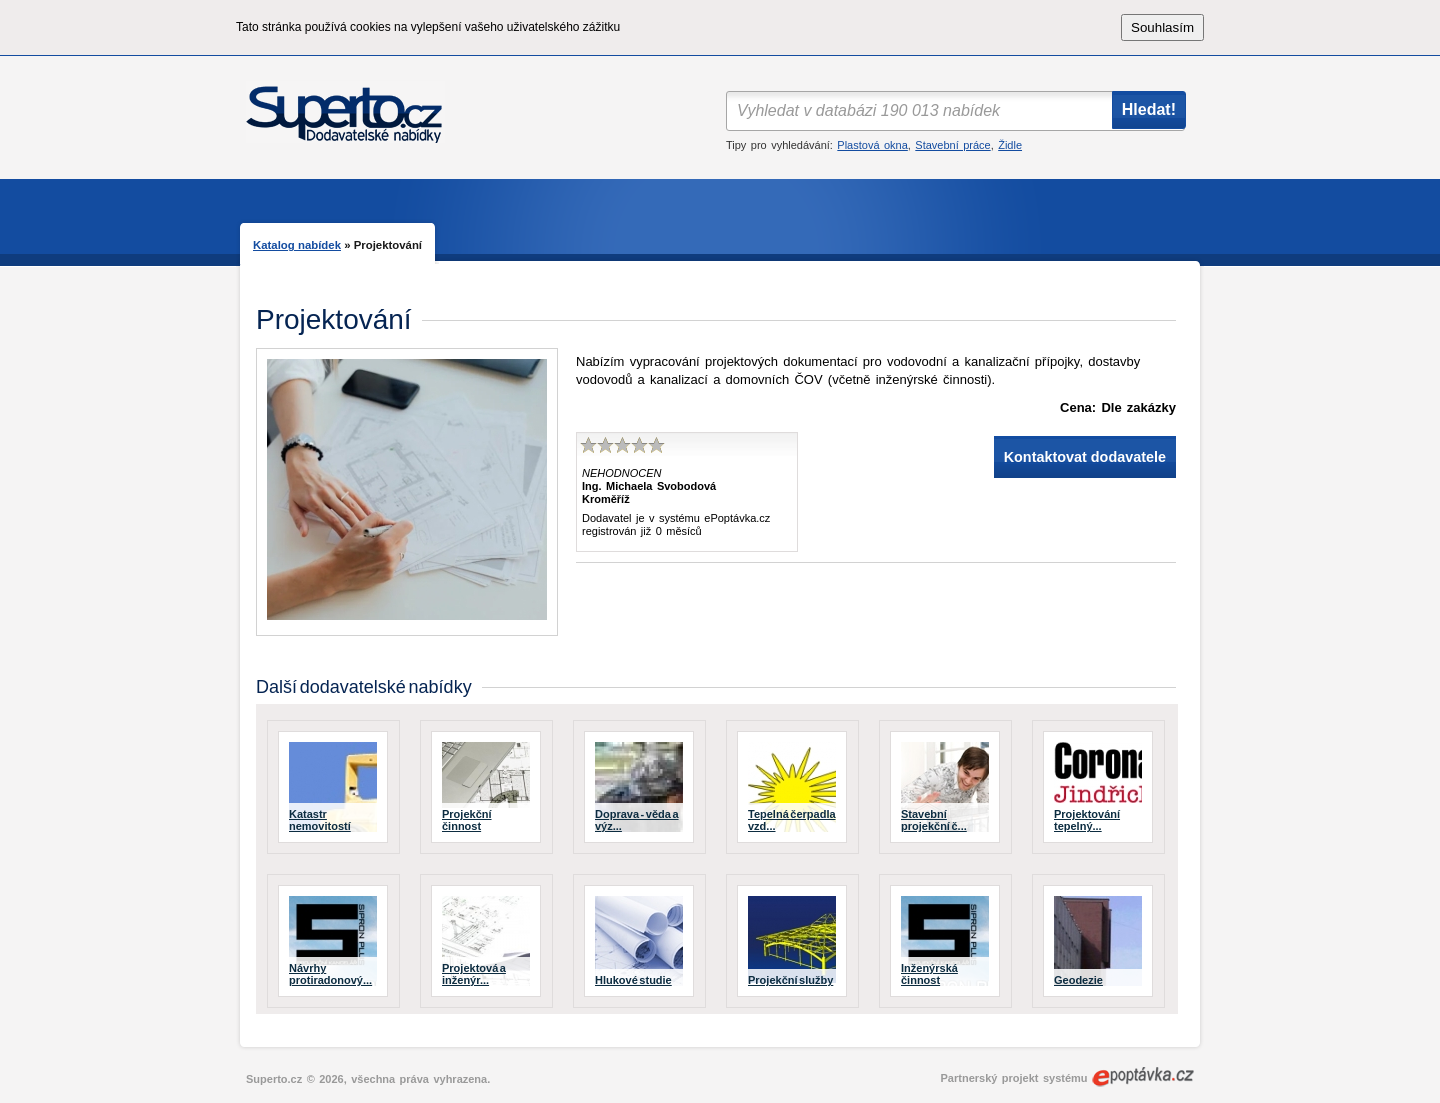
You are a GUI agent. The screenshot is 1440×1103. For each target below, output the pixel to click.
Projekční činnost (467, 820)
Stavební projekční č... (934, 820)
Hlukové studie (633, 980)
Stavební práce (952, 145)
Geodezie (1078, 980)
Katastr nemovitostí (320, 820)
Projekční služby (790, 980)
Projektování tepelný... (1087, 820)
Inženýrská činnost (929, 974)
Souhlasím (1162, 27)
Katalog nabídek (297, 245)
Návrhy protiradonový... (330, 974)
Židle (1010, 145)
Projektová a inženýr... (474, 974)
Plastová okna (872, 145)
